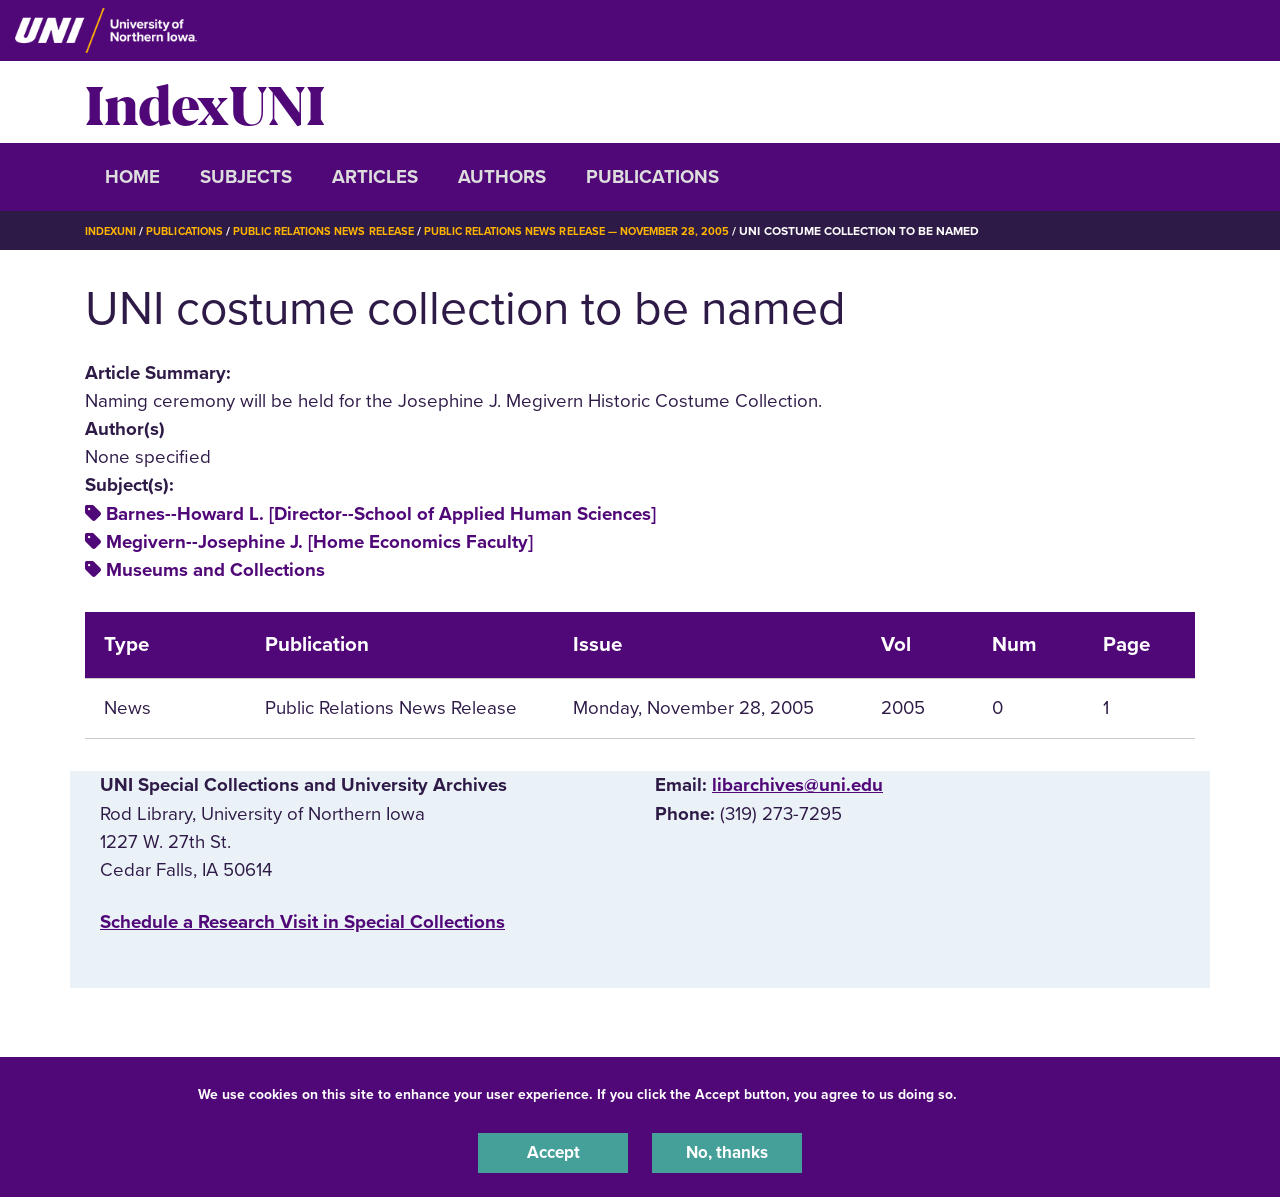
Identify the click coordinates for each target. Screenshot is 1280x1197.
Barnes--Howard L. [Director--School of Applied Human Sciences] (381, 514)
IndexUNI (205, 102)
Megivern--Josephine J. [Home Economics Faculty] (319, 542)
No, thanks (727, 1151)
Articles (375, 177)
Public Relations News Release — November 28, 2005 (620, 231)
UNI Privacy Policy (1024, 1090)
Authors (502, 177)
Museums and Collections (215, 570)
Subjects (246, 177)
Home (132, 177)
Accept (553, 1151)
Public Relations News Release (345, 231)
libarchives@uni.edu (797, 785)
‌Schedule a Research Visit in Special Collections (302, 922)
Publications (652, 177)
